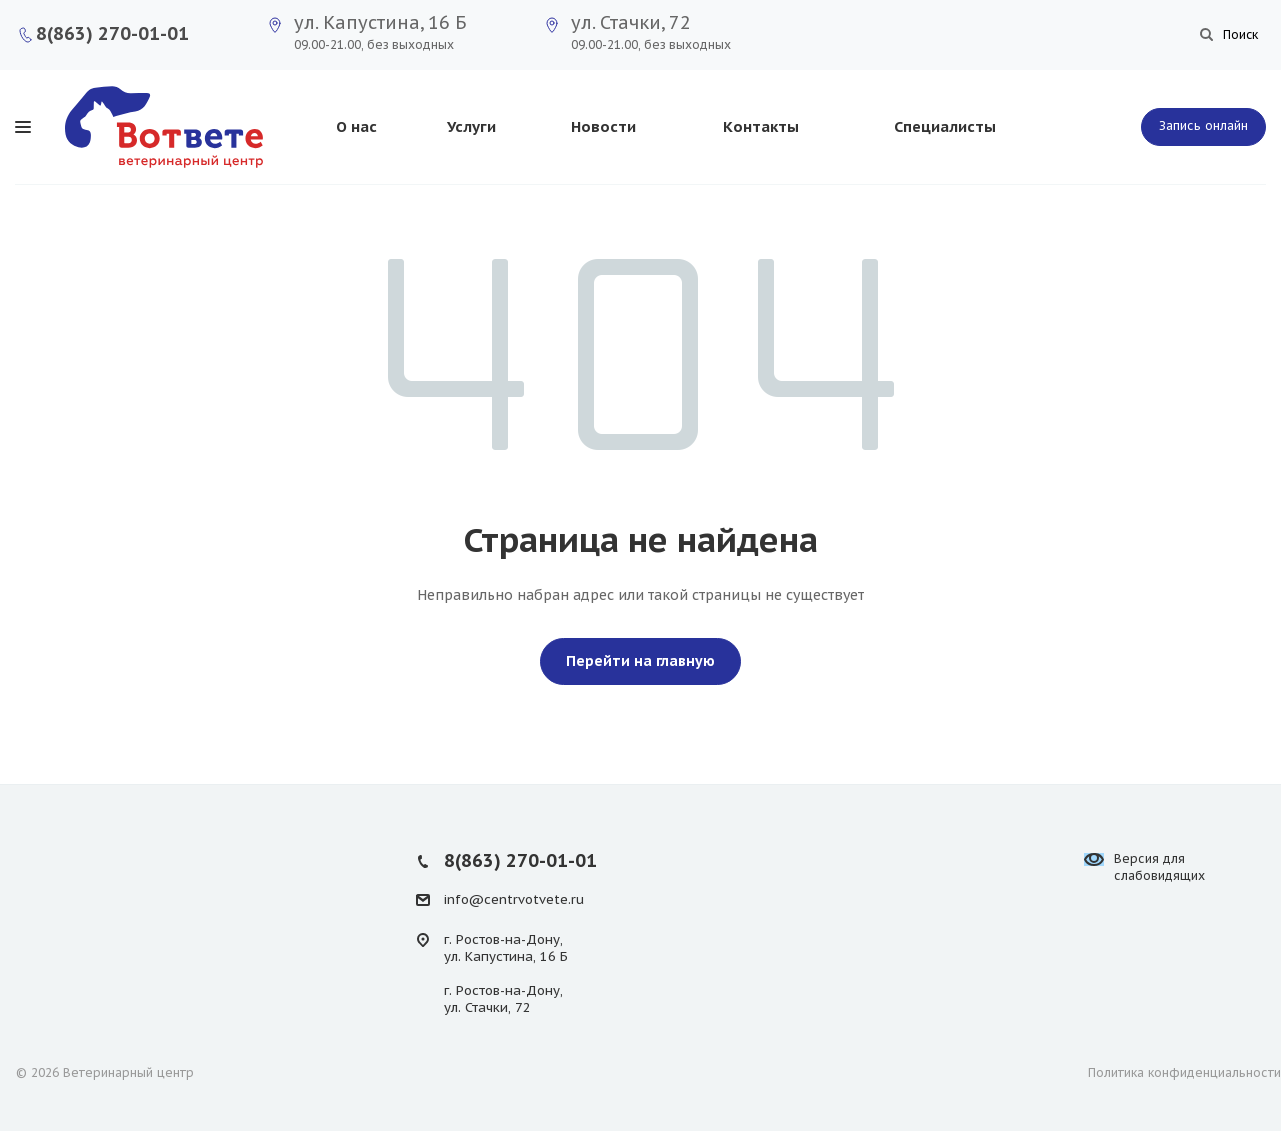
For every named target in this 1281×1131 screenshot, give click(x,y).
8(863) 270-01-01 (112, 33)
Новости (603, 126)
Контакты (761, 126)
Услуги (471, 126)
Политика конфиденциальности (1184, 1072)
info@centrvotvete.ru (514, 899)
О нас (356, 126)
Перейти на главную (640, 661)
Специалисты (945, 126)
